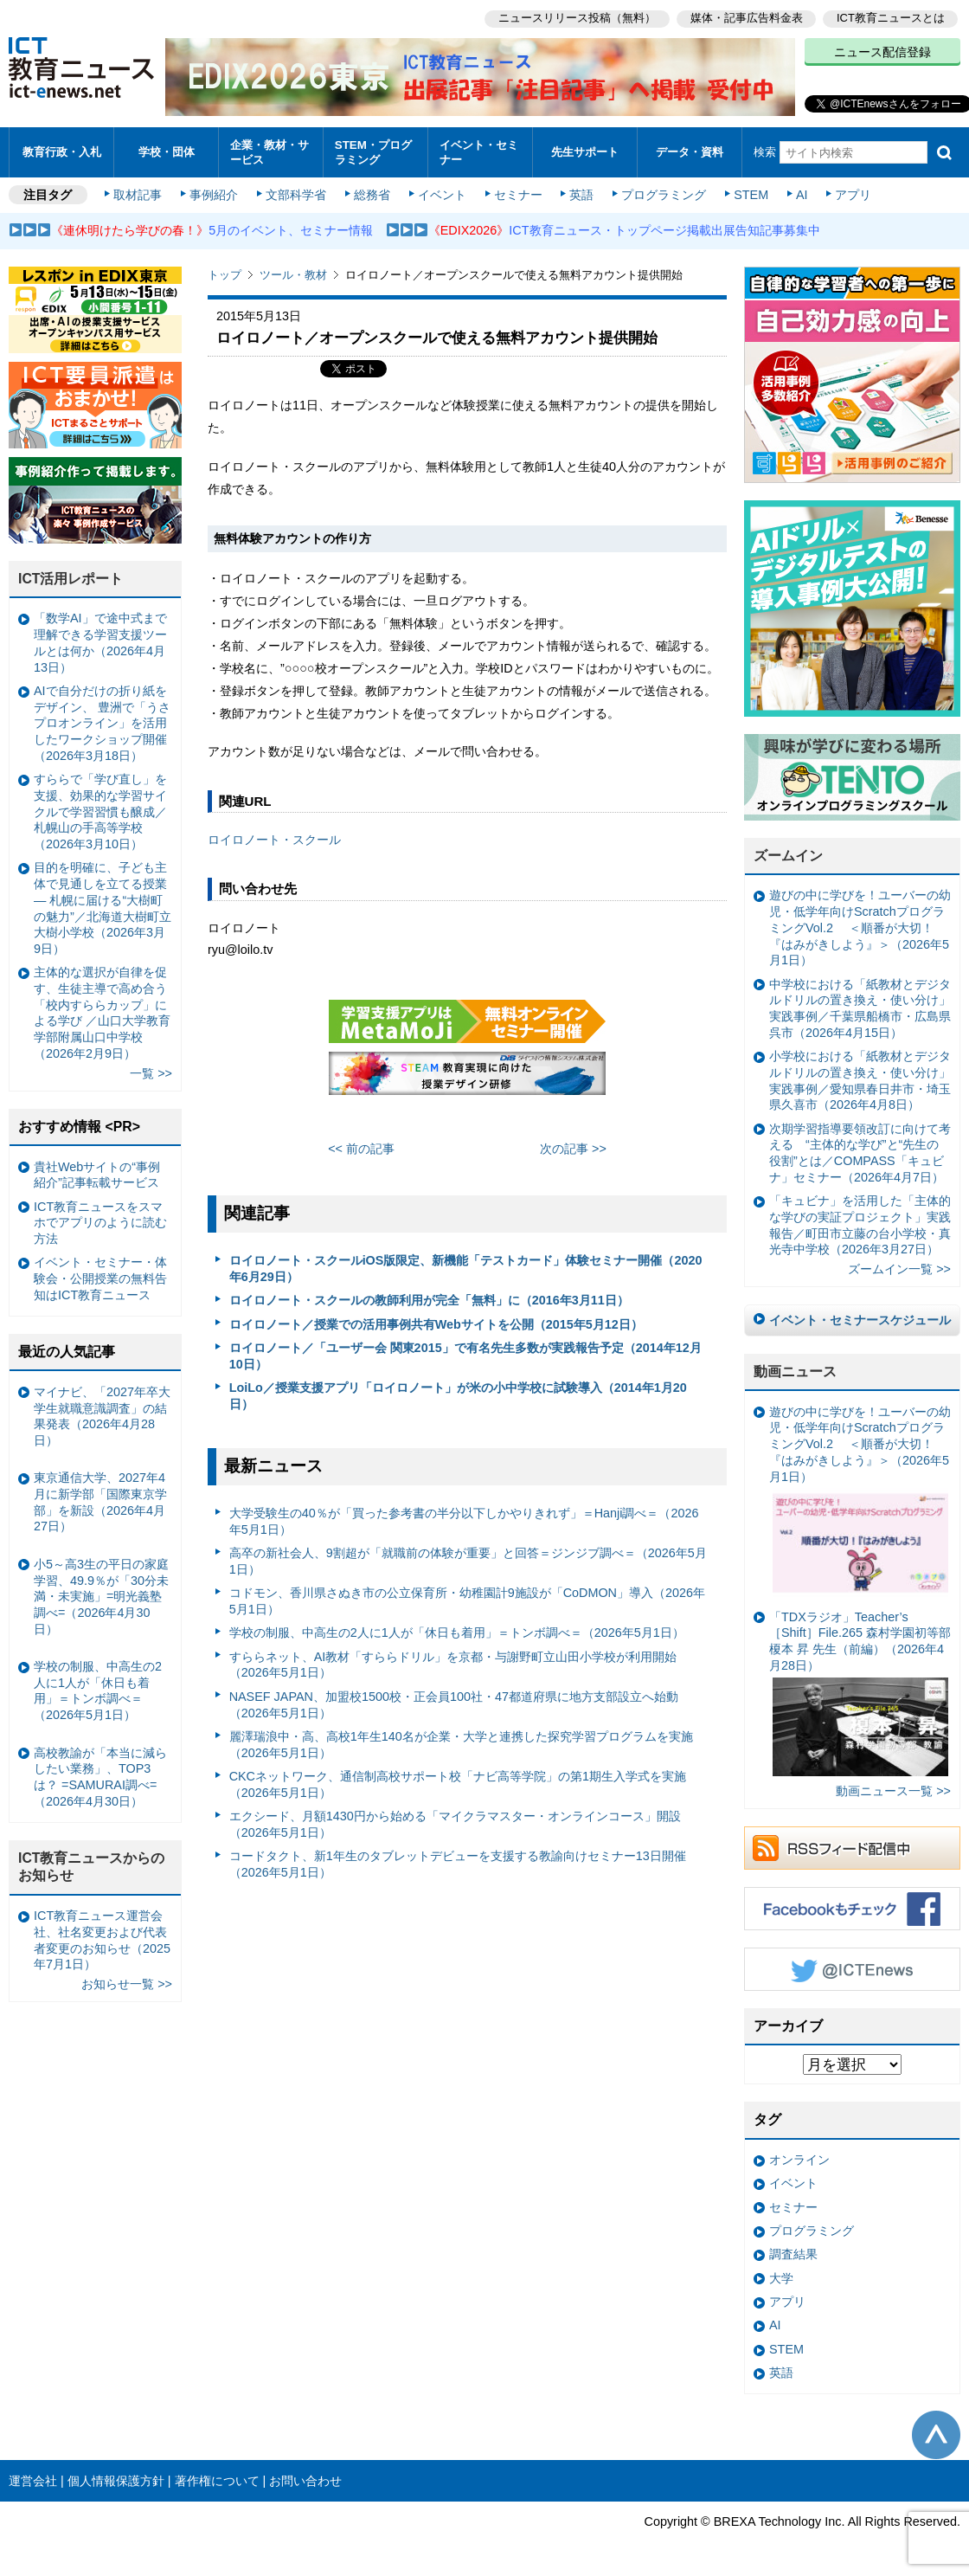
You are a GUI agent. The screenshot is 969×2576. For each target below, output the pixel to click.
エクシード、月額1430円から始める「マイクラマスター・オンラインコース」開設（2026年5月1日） (455, 1821)
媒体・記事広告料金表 (746, 17)
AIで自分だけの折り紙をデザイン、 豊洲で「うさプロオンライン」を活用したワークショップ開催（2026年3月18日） (102, 720)
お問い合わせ (305, 2478)
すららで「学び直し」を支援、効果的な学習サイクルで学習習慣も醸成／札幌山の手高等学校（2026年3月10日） (100, 809)
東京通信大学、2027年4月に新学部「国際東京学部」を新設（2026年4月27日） (100, 1499)
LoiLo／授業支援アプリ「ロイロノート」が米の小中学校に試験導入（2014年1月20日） (458, 1393)
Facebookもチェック (852, 1906)
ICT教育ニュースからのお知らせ (91, 1864)
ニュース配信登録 (882, 52)
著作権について (217, 2478)
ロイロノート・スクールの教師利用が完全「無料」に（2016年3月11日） (429, 1297)
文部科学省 (296, 192)
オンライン (799, 2157)
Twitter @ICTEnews (852, 1966)
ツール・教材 (293, 272)
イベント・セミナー (479, 150)
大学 (781, 2276)
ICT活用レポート (71, 576)
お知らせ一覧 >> (126, 1982)
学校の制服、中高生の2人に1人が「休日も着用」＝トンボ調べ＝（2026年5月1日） (456, 1631)
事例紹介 (214, 192)
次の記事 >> (573, 1146)
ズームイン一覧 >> (899, 1267)
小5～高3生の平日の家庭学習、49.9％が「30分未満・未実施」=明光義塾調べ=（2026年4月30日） (101, 1594)
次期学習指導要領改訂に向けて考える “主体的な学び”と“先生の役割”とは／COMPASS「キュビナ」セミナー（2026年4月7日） (860, 1150)
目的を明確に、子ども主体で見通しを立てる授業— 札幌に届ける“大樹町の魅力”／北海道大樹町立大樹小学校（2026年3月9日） (102, 906)
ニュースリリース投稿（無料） (576, 17)
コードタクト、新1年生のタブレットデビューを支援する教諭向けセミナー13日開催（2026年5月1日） (457, 1861)
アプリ (852, 192)
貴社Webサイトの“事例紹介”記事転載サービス (97, 1172)
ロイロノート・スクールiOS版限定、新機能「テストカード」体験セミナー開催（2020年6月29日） (466, 1266)
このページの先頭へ (936, 2432)
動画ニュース (795, 1369)
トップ (224, 272)
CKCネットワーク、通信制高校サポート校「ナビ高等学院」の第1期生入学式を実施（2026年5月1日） (457, 1782)
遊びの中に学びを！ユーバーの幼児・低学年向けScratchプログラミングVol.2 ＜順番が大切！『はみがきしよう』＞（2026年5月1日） (860, 925)
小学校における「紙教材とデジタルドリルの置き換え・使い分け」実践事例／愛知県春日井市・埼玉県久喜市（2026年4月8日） (860, 1077)
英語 (581, 192)
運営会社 (33, 2478)
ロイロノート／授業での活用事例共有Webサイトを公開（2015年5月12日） (436, 1322)
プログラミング (662, 192)
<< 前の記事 (361, 1146)
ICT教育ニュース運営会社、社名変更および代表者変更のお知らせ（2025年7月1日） (102, 1937)
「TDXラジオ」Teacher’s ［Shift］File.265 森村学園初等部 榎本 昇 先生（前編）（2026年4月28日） (860, 1690)
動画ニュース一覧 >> (893, 1788)
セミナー (517, 192)
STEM (750, 192)
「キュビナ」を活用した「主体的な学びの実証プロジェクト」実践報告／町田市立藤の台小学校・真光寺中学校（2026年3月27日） (860, 1222)
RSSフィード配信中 (852, 1845)
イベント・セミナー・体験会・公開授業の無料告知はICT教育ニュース (100, 1276)
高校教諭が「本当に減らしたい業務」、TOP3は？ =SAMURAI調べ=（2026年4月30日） (100, 1774)
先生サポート (585, 151)
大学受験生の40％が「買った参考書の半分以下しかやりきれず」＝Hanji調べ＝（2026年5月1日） (464, 1519)
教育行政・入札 (61, 151)
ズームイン (788, 853)
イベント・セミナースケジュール (860, 1317)
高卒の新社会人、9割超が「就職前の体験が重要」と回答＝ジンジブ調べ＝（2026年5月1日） (468, 1558)
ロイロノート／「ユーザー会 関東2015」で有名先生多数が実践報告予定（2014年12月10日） (465, 1353)
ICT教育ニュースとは (891, 17)
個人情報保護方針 (115, 2478)
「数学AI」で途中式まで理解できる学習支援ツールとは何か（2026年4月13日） (100, 640)
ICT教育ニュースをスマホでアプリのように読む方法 (100, 1220)
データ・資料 (689, 151)
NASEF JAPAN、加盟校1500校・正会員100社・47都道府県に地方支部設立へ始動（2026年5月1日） (453, 1702)
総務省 (372, 192)
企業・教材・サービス (269, 150)
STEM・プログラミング (373, 150)
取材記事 (138, 192)
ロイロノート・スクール (274, 837)
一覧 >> (151, 1071)
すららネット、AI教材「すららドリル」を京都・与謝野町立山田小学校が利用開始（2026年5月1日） (453, 1662)
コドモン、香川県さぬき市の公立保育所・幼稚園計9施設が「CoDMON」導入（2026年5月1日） (467, 1598)
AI (800, 192)
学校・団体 (166, 151)
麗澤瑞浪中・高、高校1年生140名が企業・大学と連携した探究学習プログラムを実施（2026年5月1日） (461, 1742)
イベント (442, 192)
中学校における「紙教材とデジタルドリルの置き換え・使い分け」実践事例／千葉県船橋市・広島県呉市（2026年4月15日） (860, 1006)
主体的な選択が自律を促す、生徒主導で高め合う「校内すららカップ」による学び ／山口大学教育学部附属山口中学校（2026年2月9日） (102, 1010)
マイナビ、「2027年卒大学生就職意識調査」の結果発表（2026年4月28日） (102, 1413)
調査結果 (793, 2252)
